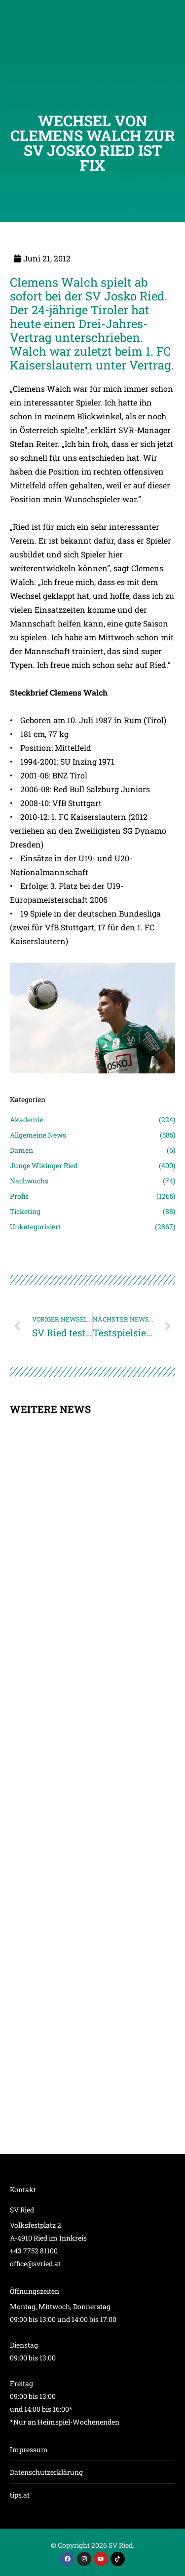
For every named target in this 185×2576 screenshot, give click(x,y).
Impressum (29, 2449)
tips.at (20, 2495)
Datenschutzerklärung (46, 2472)
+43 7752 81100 (34, 2250)
